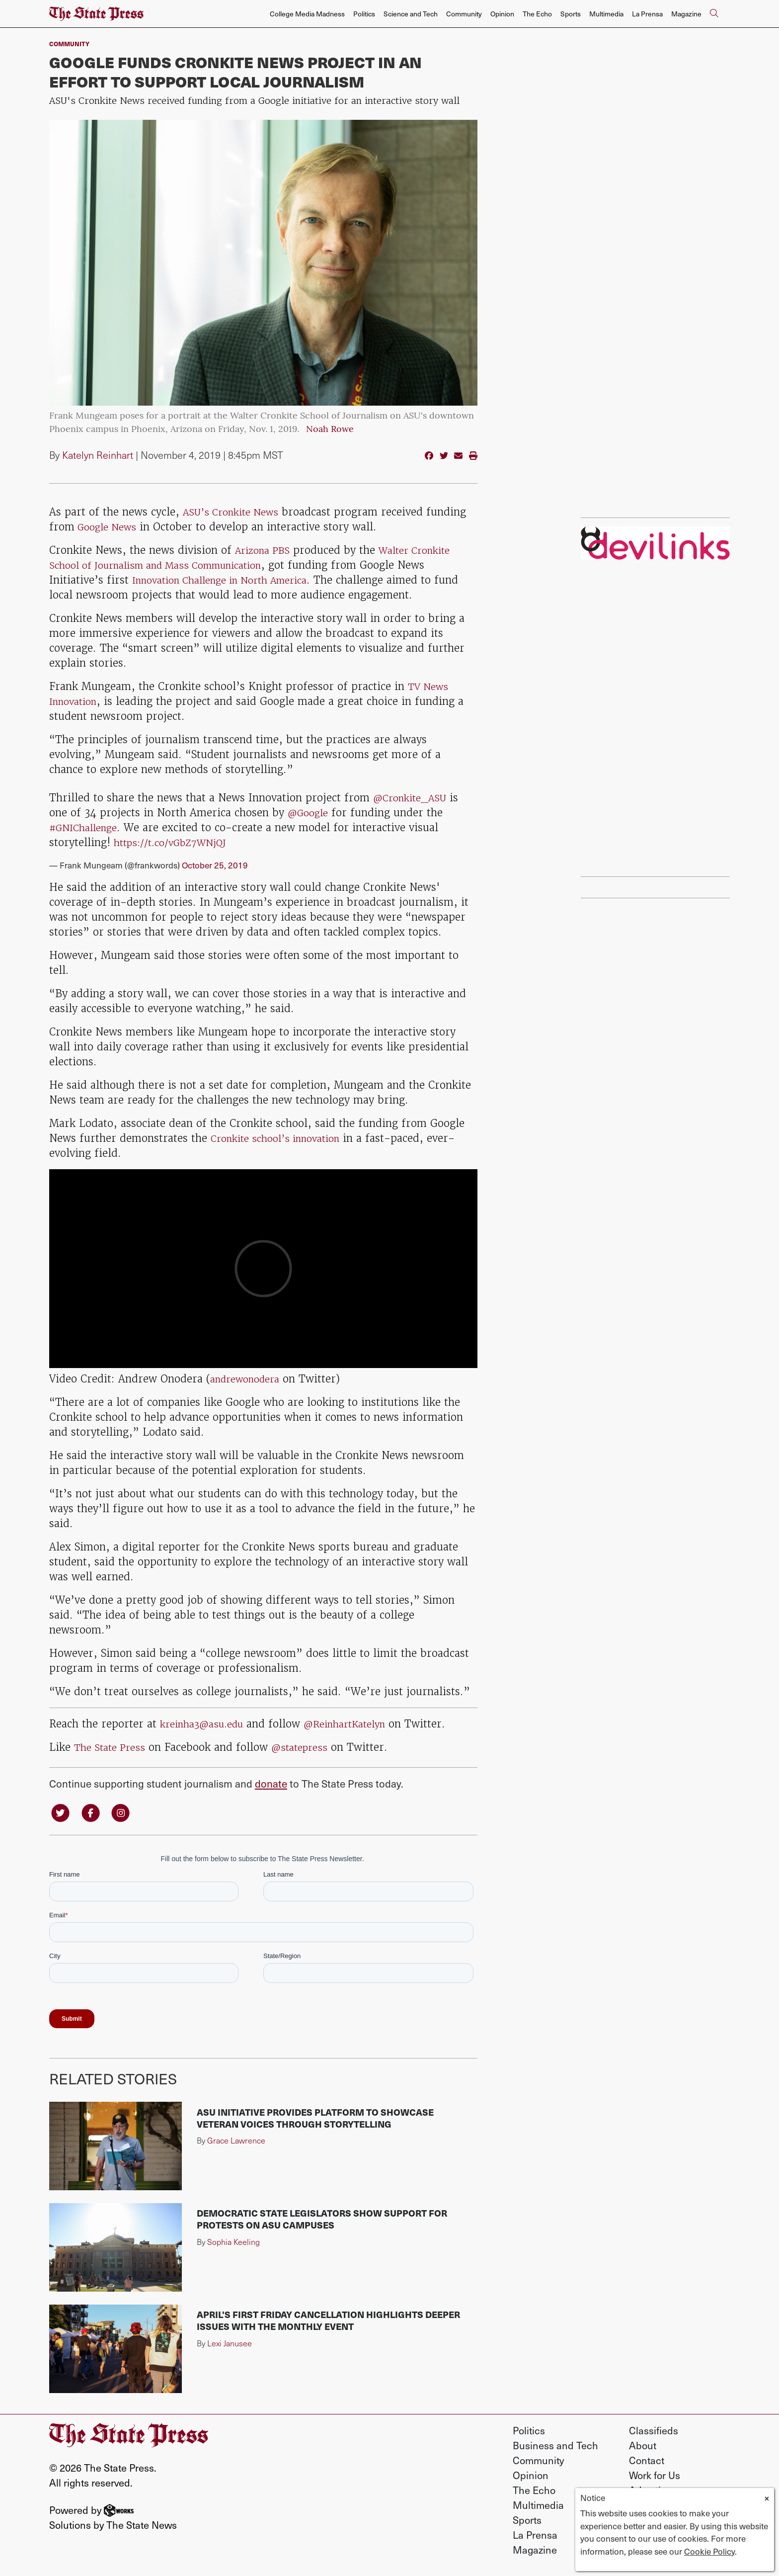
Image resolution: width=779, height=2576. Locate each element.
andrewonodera (249, 1378)
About (642, 2447)
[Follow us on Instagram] (126, 1812)
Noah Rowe (330, 429)
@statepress (308, 1746)
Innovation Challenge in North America (230, 580)
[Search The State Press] (713, 13)
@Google (310, 812)
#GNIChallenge (87, 827)
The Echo (537, 13)
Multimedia (606, 13)
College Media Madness (307, 13)
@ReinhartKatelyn (360, 1723)
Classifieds (653, 2432)
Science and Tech (411, 13)
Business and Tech (555, 2447)
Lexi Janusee (229, 2344)
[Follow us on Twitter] (61, 1812)
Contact (646, 2462)
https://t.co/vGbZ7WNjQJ (176, 842)
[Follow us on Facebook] (94, 1812)
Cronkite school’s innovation (282, 1138)
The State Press (112, 1746)
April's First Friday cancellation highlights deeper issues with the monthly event (328, 2322)
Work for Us (654, 2477)
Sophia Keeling (233, 2243)
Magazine (686, 13)
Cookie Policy (709, 2551)
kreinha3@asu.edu (206, 1723)
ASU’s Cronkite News (235, 512)
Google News (109, 526)
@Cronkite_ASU (414, 797)
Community (464, 13)
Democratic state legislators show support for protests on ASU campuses (322, 2220)
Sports (570, 13)
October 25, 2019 (215, 864)
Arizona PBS (265, 550)
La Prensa (647, 13)
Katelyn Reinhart (99, 455)
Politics (364, 13)
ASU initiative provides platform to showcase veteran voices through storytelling (315, 2119)
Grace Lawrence (236, 2142)
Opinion (502, 13)
